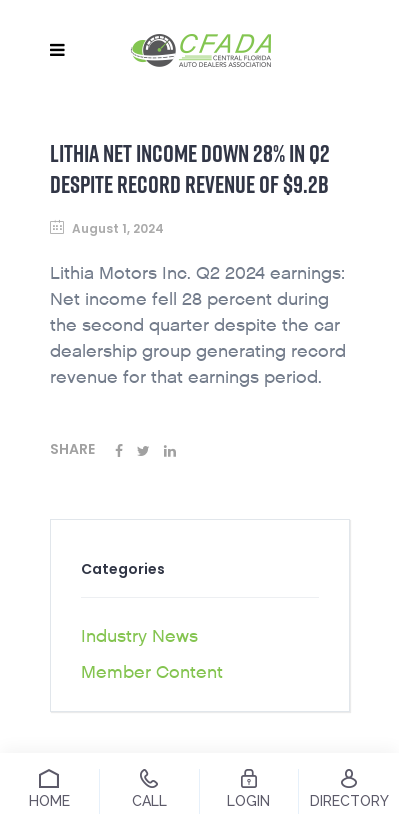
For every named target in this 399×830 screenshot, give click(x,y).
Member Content (152, 672)
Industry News (139, 636)
